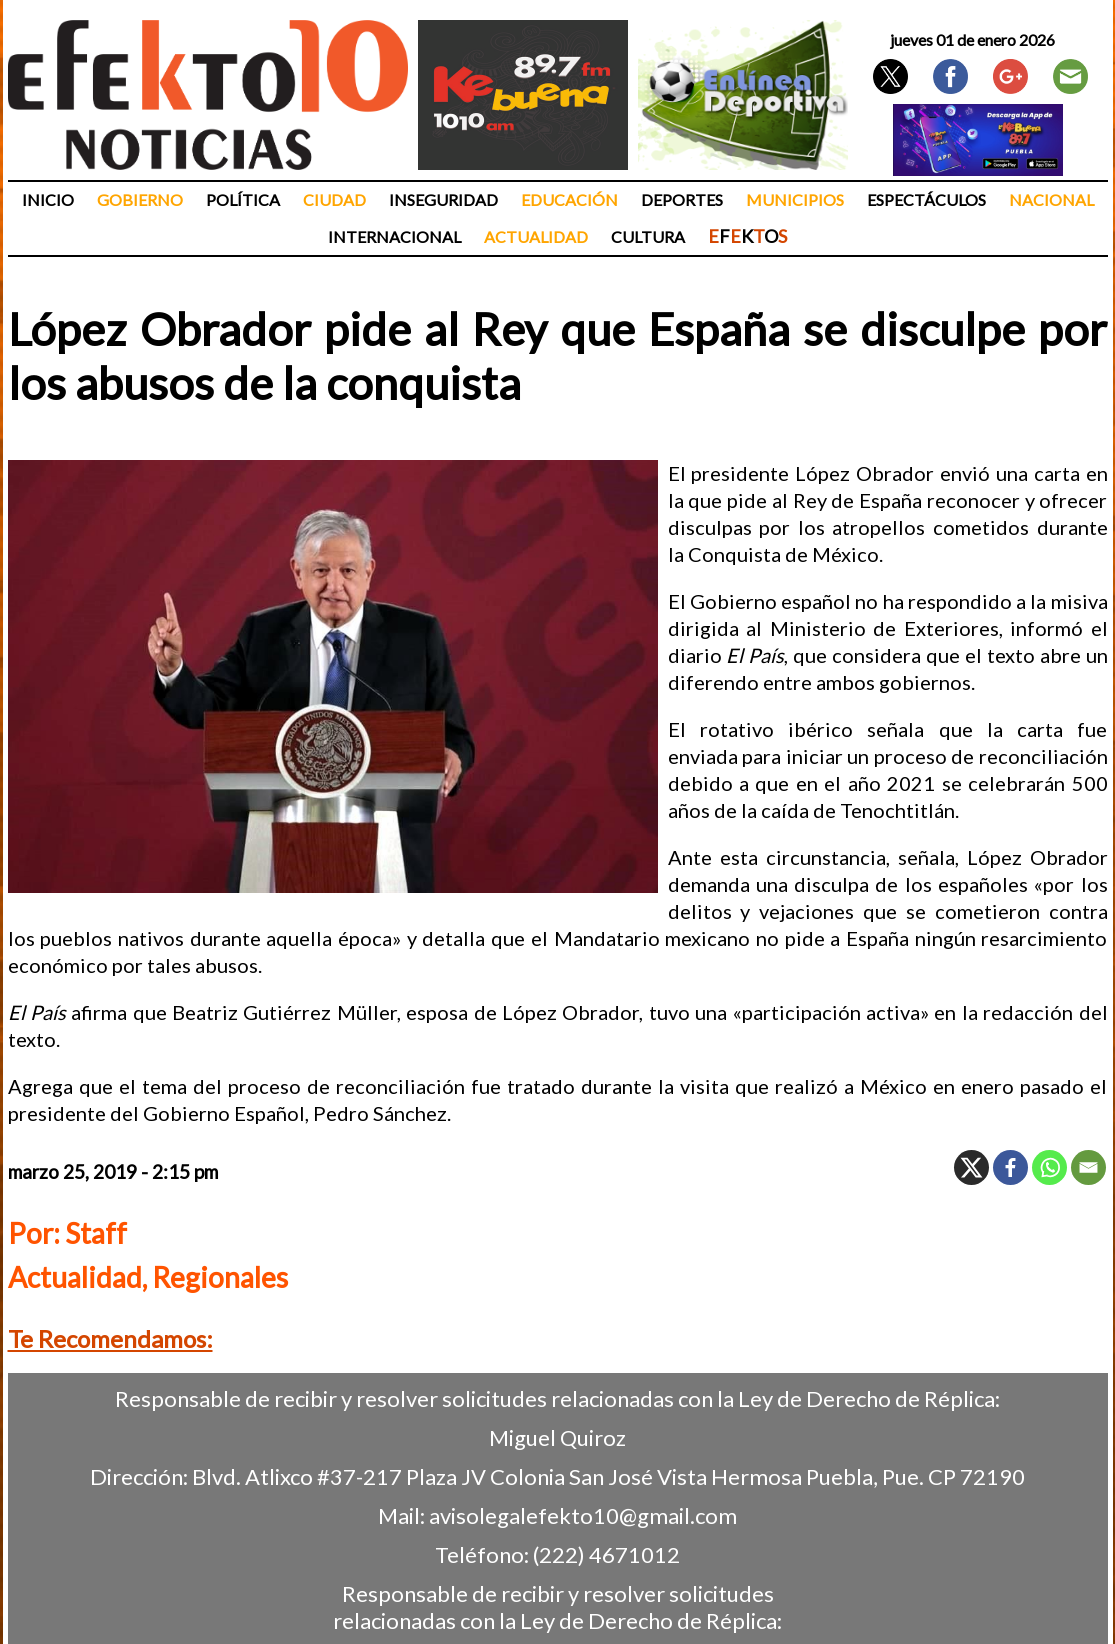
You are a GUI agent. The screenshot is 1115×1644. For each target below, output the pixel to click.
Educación (569, 199)
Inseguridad (443, 199)
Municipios (795, 199)
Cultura (648, 236)
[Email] (1088, 1167)
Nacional (1051, 199)
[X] (971, 1167)
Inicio (48, 199)
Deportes (682, 199)
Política (243, 199)
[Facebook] (1010, 1167)
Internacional (394, 236)
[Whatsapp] (1049, 1167)
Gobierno (140, 199)
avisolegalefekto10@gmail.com (583, 1515)
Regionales (220, 1277)
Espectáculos (926, 199)
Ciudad (334, 199)
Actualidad (536, 236)
